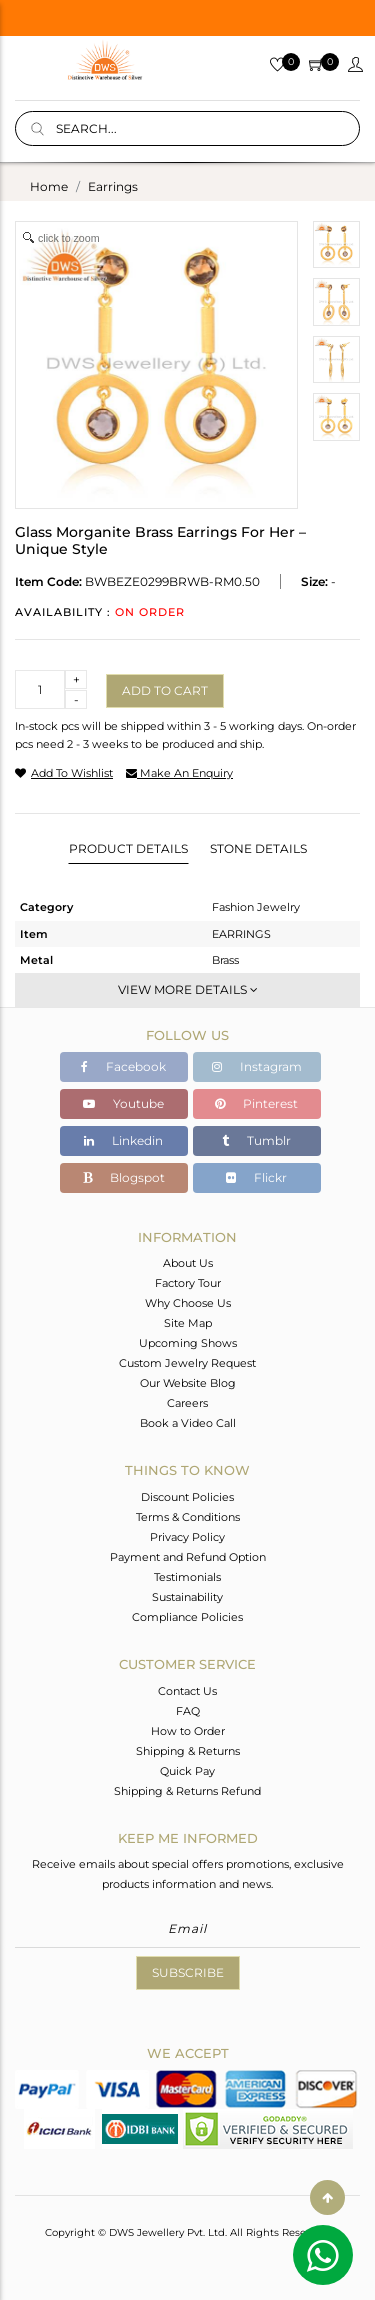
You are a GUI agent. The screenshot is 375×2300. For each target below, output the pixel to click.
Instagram (257, 1066)
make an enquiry (179, 773)
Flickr (256, 1177)
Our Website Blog (188, 1383)
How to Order (188, 1731)
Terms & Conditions (188, 1517)
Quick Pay (187, 1771)
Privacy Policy (187, 1537)
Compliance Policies (187, 1617)
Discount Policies (187, 1497)
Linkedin (123, 1140)
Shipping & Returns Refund (187, 1791)
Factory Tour (188, 1283)
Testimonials (187, 1577)
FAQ (188, 1711)
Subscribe (188, 1972)
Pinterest (256, 1103)
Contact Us (187, 1691)
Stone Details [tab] (258, 848)
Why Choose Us (188, 1303)
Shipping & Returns (188, 1751)
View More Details (188, 989)
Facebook (123, 1066)
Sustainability (187, 1597)
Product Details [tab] (128, 848)
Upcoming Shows (188, 1343)
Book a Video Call (188, 1423)
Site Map (188, 1323)
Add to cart (165, 690)
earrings (113, 186)
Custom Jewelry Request (187, 1363)
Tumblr (256, 1140)
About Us (188, 1263)
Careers (187, 1403)
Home (49, 186)
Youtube (123, 1103)
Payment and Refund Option (188, 1557)
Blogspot (124, 1177)
